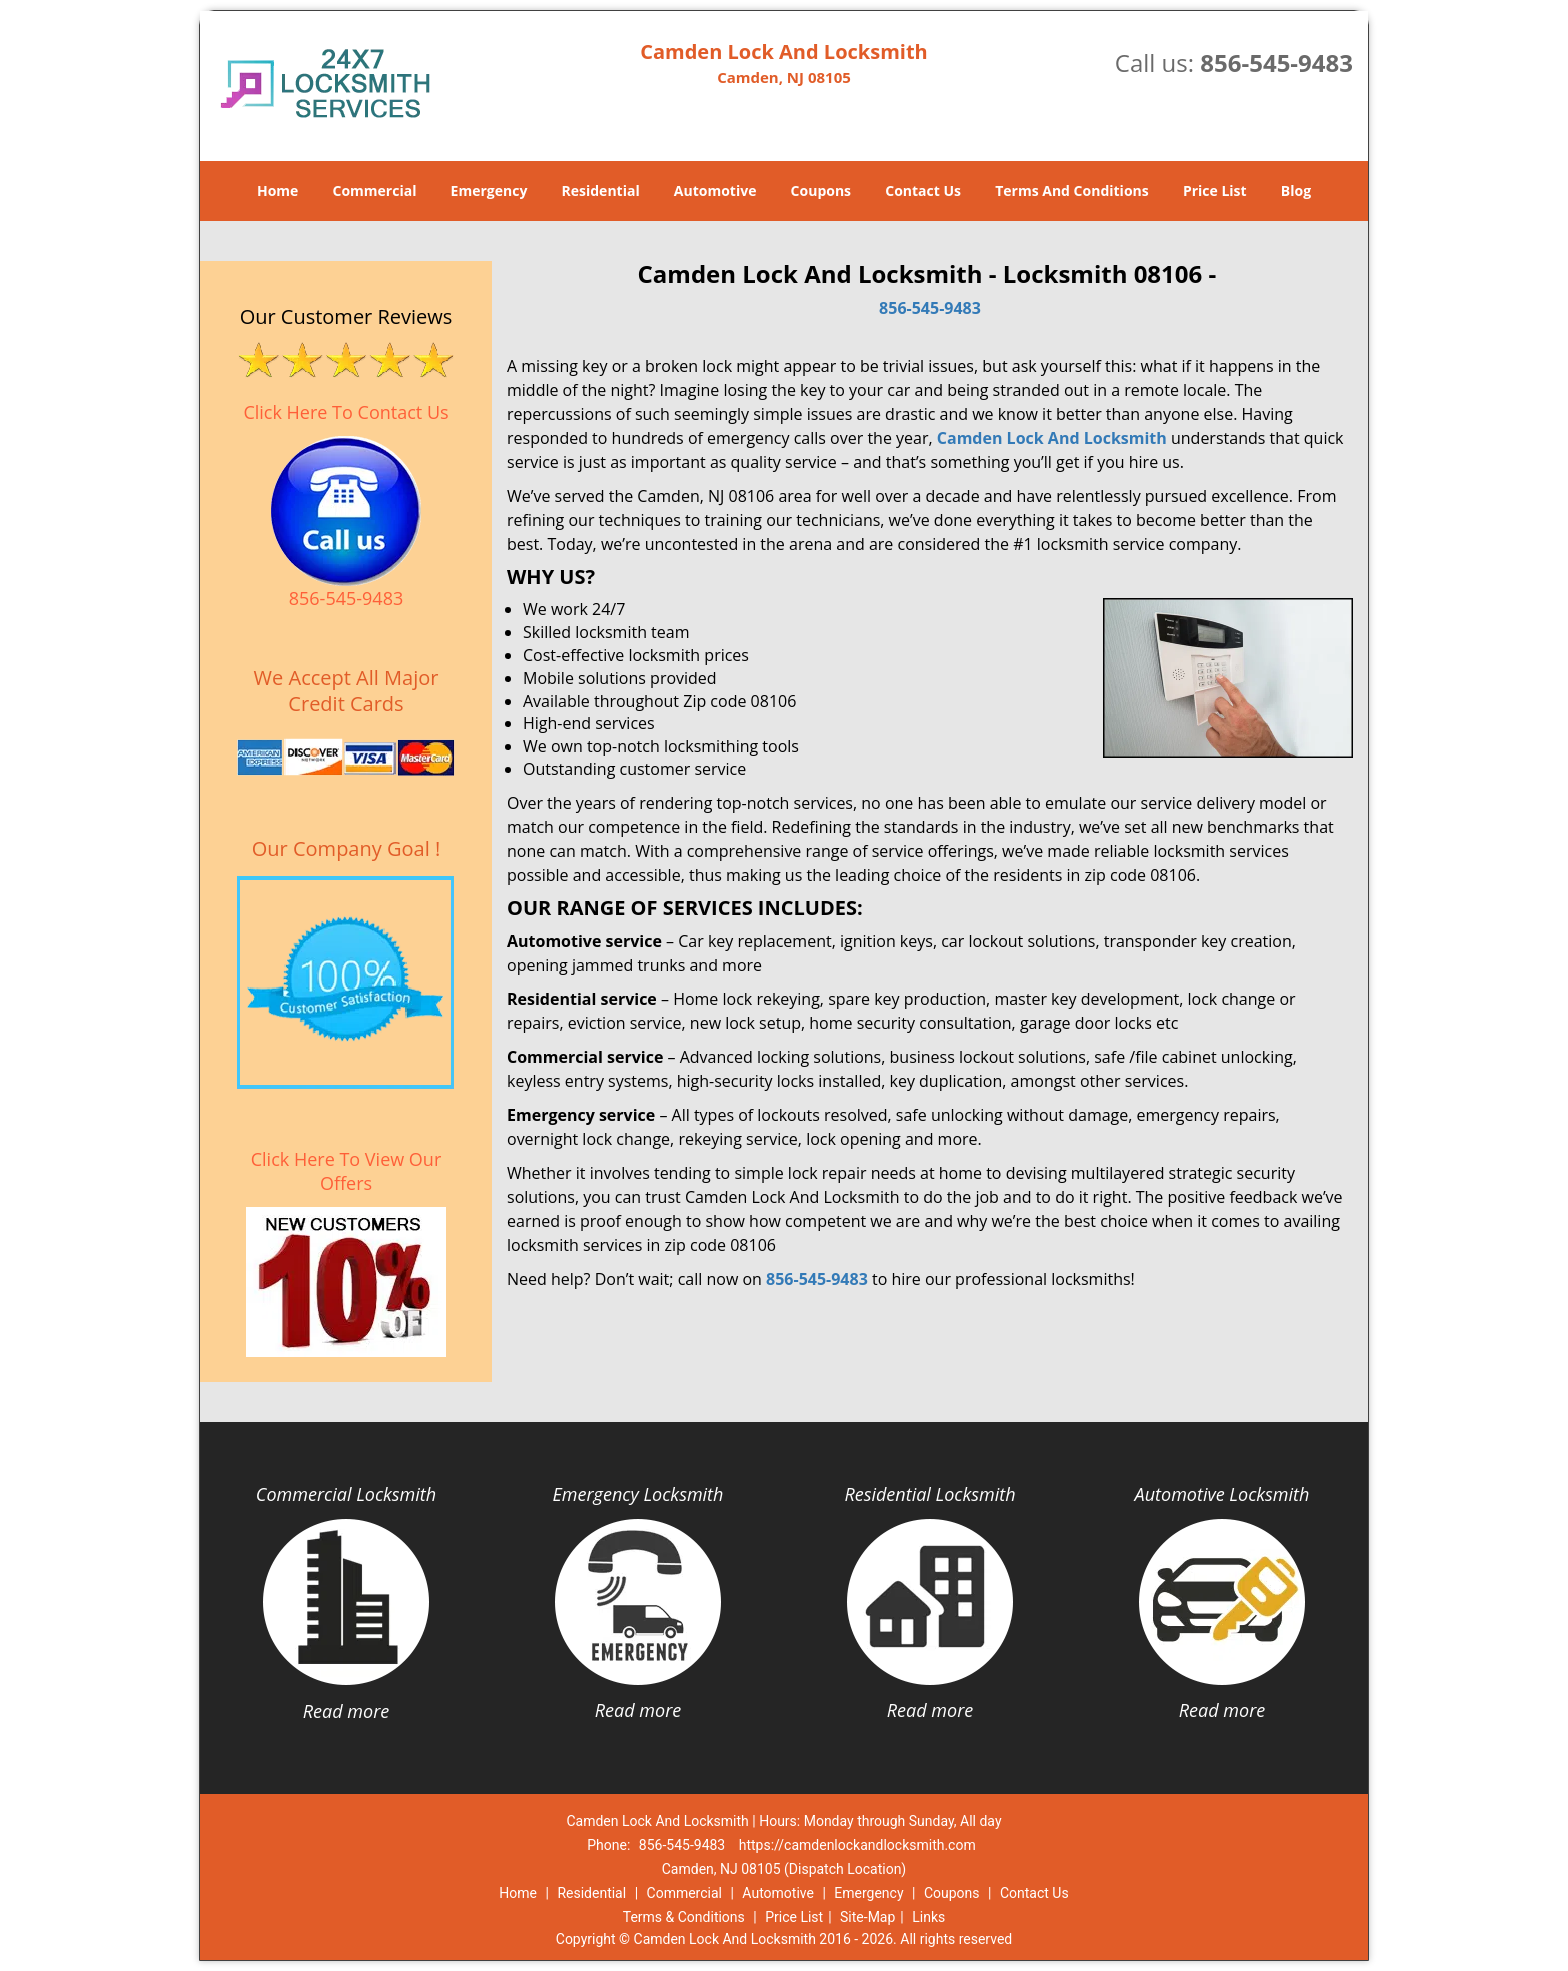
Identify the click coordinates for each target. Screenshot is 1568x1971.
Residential (601, 190)
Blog (1296, 190)
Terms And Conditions (1072, 190)
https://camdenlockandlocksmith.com (857, 1845)
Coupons (821, 190)
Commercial (375, 190)
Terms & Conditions (684, 1917)
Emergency (489, 190)
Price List (1215, 190)
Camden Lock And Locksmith (1052, 438)
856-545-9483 (1276, 62)
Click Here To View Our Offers (346, 1171)
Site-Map (867, 1917)
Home (277, 190)
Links (928, 1917)
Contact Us (923, 190)
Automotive (715, 190)
